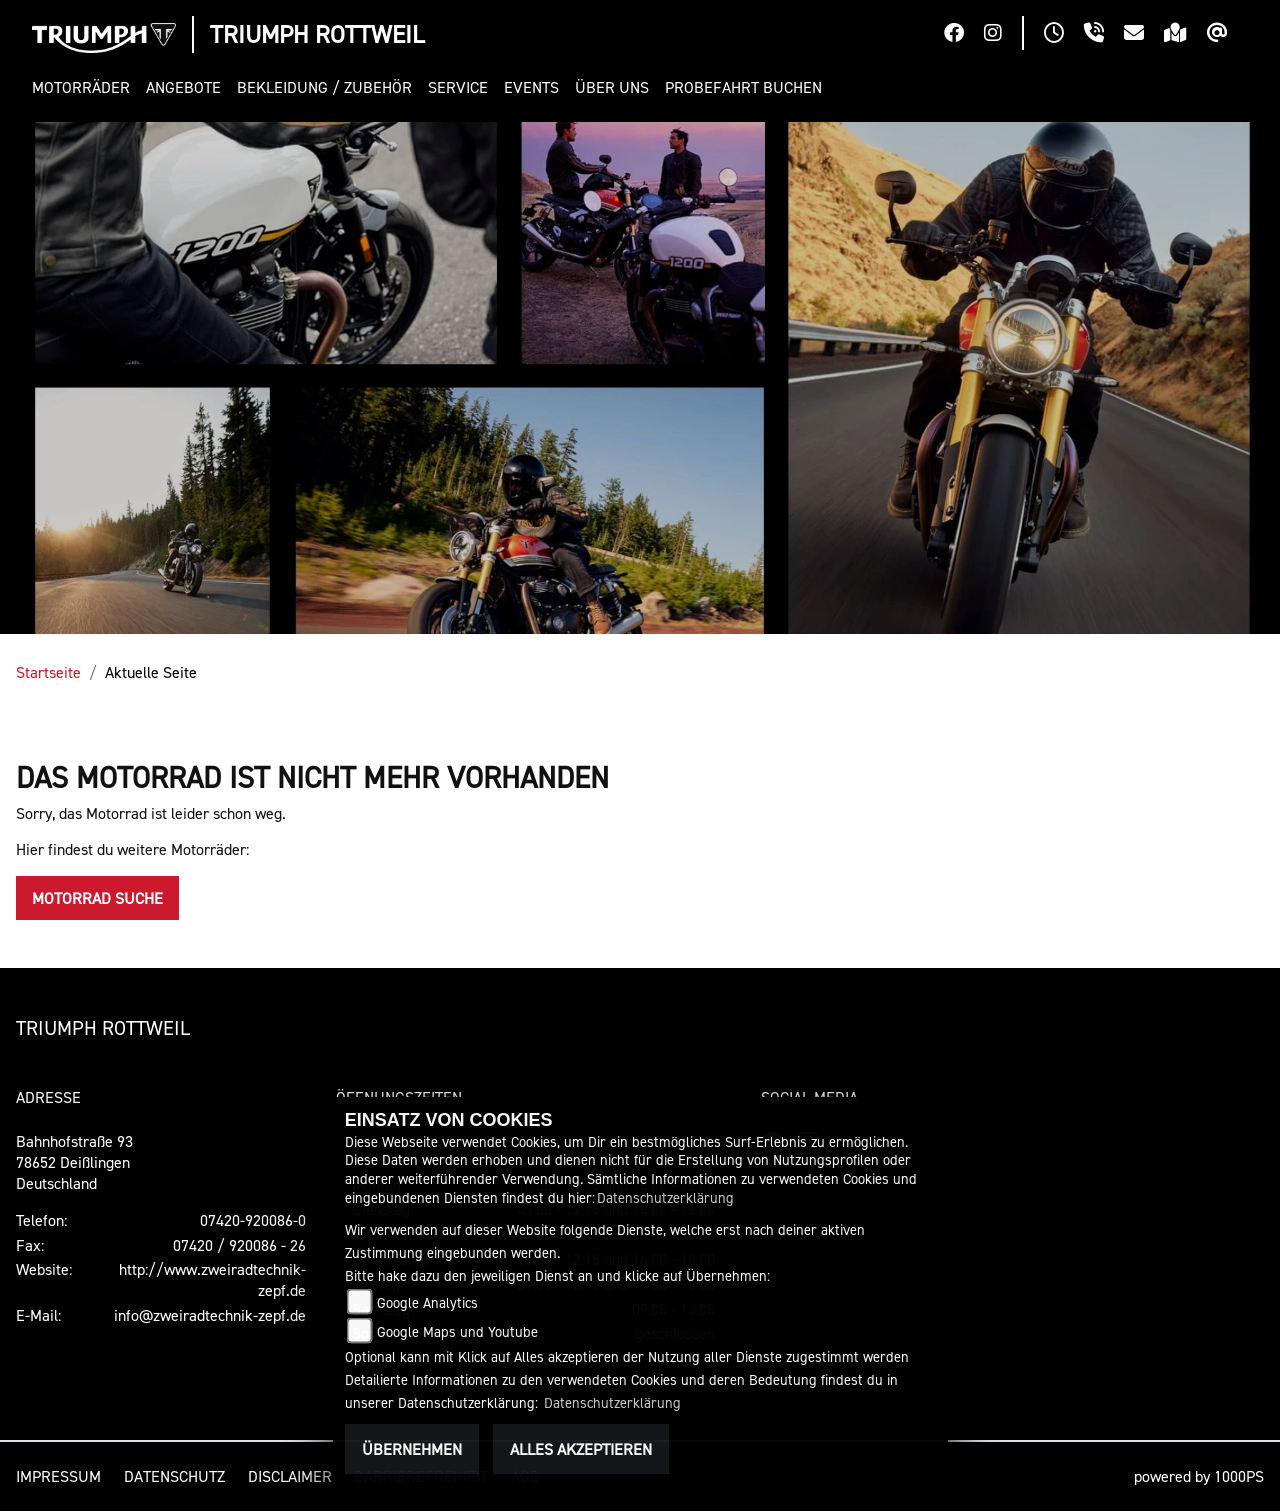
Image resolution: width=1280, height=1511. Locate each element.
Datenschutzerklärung (665, 1197)
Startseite (48, 672)
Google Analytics (427, 1302)
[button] (85, 87)
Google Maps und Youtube (457, 1331)
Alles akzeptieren (581, 1449)
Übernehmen (412, 1449)
